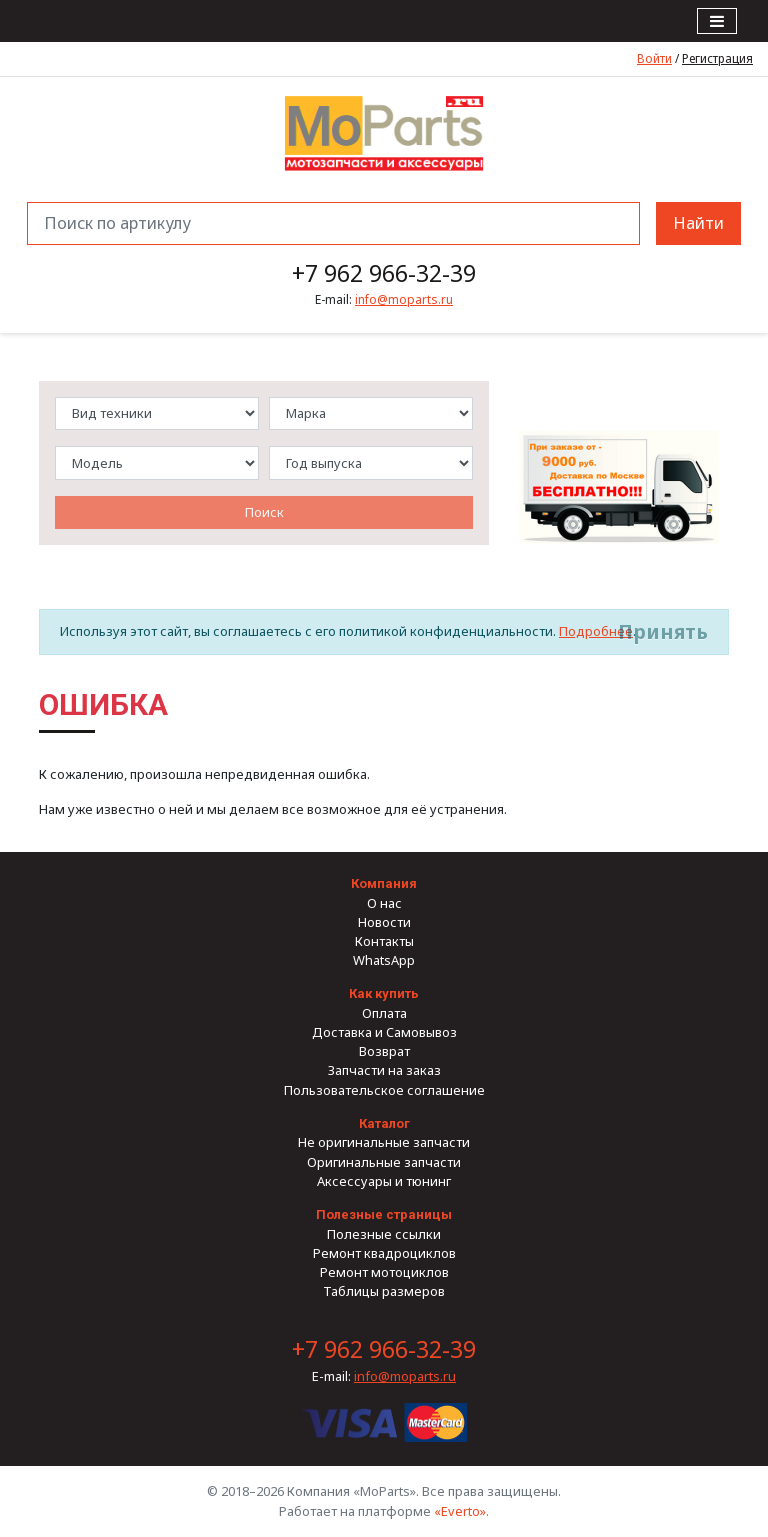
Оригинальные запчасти (384, 1162)
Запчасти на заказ (384, 1070)
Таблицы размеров (384, 1291)
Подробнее (596, 631)
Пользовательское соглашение (384, 1090)
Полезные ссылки (384, 1234)
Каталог (384, 1123)
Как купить (384, 993)
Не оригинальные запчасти (384, 1142)
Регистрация (717, 58)
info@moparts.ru (404, 299)
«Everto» (460, 1511)
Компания (384, 883)
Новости (384, 922)
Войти (654, 58)
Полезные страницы (384, 1214)
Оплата (384, 1013)
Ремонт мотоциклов (384, 1272)
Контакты (384, 941)
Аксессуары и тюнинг (384, 1181)
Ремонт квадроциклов (384, 1253)
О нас (384, 903)
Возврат (384, 1051)
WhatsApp (384, 960)
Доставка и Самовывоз (384, 1032)
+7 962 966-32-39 (384, 273)
